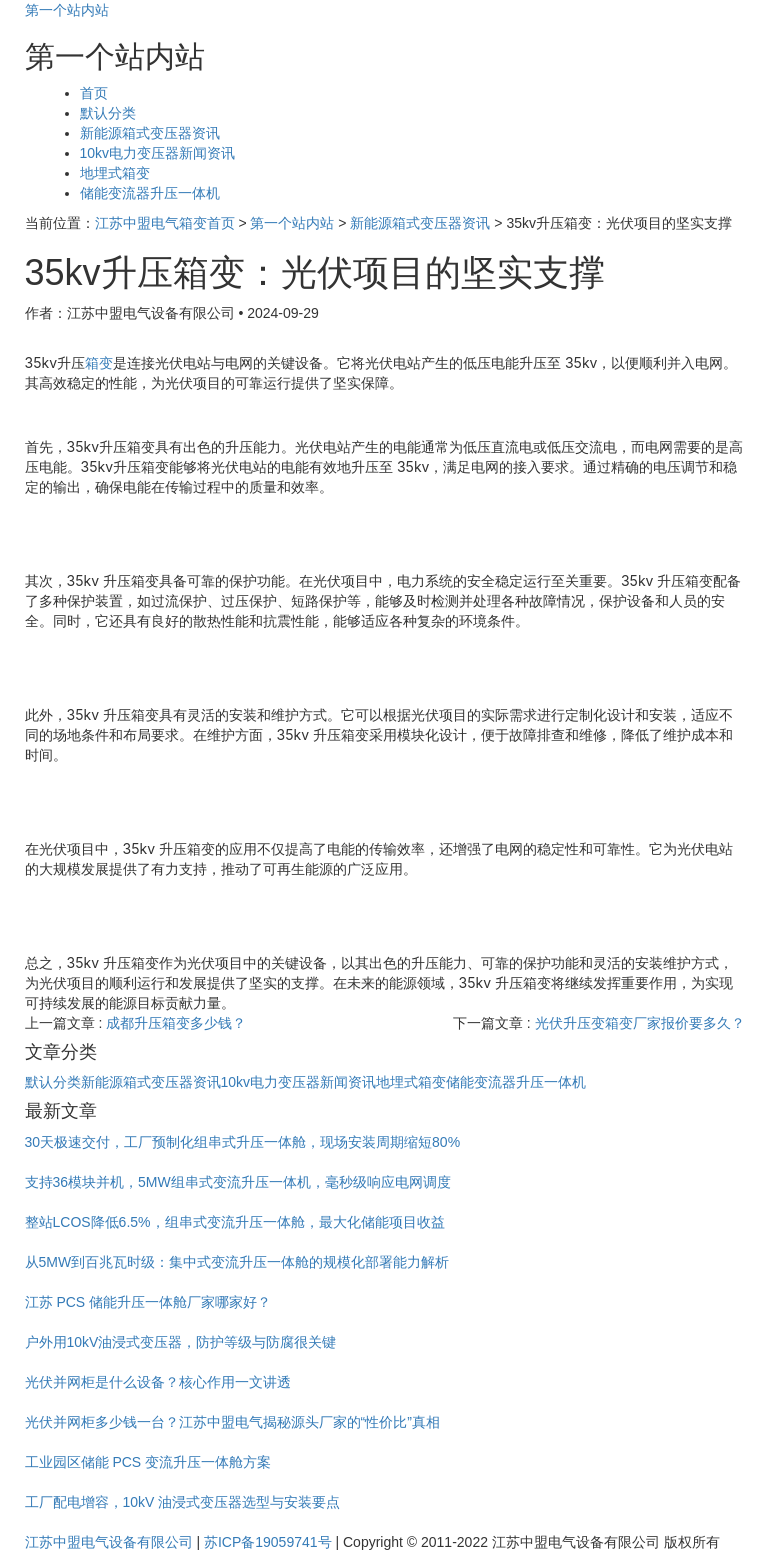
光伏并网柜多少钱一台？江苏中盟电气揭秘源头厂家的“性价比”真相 (232, 1422)
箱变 (99, 362)
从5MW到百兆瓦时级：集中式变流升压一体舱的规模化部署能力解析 (237, 1262)
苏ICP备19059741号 (268, 1542)
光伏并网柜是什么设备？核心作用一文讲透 (158, 1382)
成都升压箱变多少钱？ (176, 1023)
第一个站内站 (67, 10)
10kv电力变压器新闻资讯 (158, 153)
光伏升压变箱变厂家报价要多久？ (640, 1023)
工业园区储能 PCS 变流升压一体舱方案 (148, 1462)
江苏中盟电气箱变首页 (165, 223)
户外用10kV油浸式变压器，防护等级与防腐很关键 (181, 1342)
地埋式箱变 (115, 173)
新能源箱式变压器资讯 (150, 133)
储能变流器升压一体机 (150, 193)
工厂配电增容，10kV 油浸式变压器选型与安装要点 (183, 1502)
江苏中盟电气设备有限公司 (109, 1542)
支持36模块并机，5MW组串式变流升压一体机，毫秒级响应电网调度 (238, 1182)
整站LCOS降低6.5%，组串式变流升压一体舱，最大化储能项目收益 (235, 1222)
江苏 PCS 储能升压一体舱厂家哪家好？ (148, 1302)
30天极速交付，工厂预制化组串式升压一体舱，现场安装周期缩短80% (243, 1142)
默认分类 (108, 113)
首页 (94, 93)
